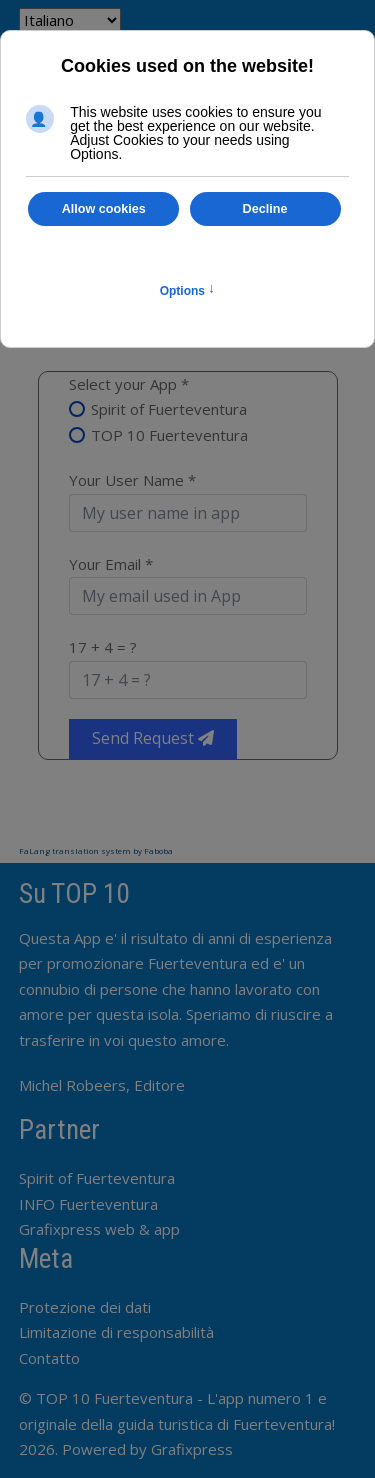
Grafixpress (192, 1449)
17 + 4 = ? (103, 647)
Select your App (129, 384)
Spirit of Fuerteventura (169, 409)
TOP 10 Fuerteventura (169, 435)
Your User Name (132, 480)
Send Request (153, 738)
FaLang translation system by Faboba (96, 850)
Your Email (111, 564)
